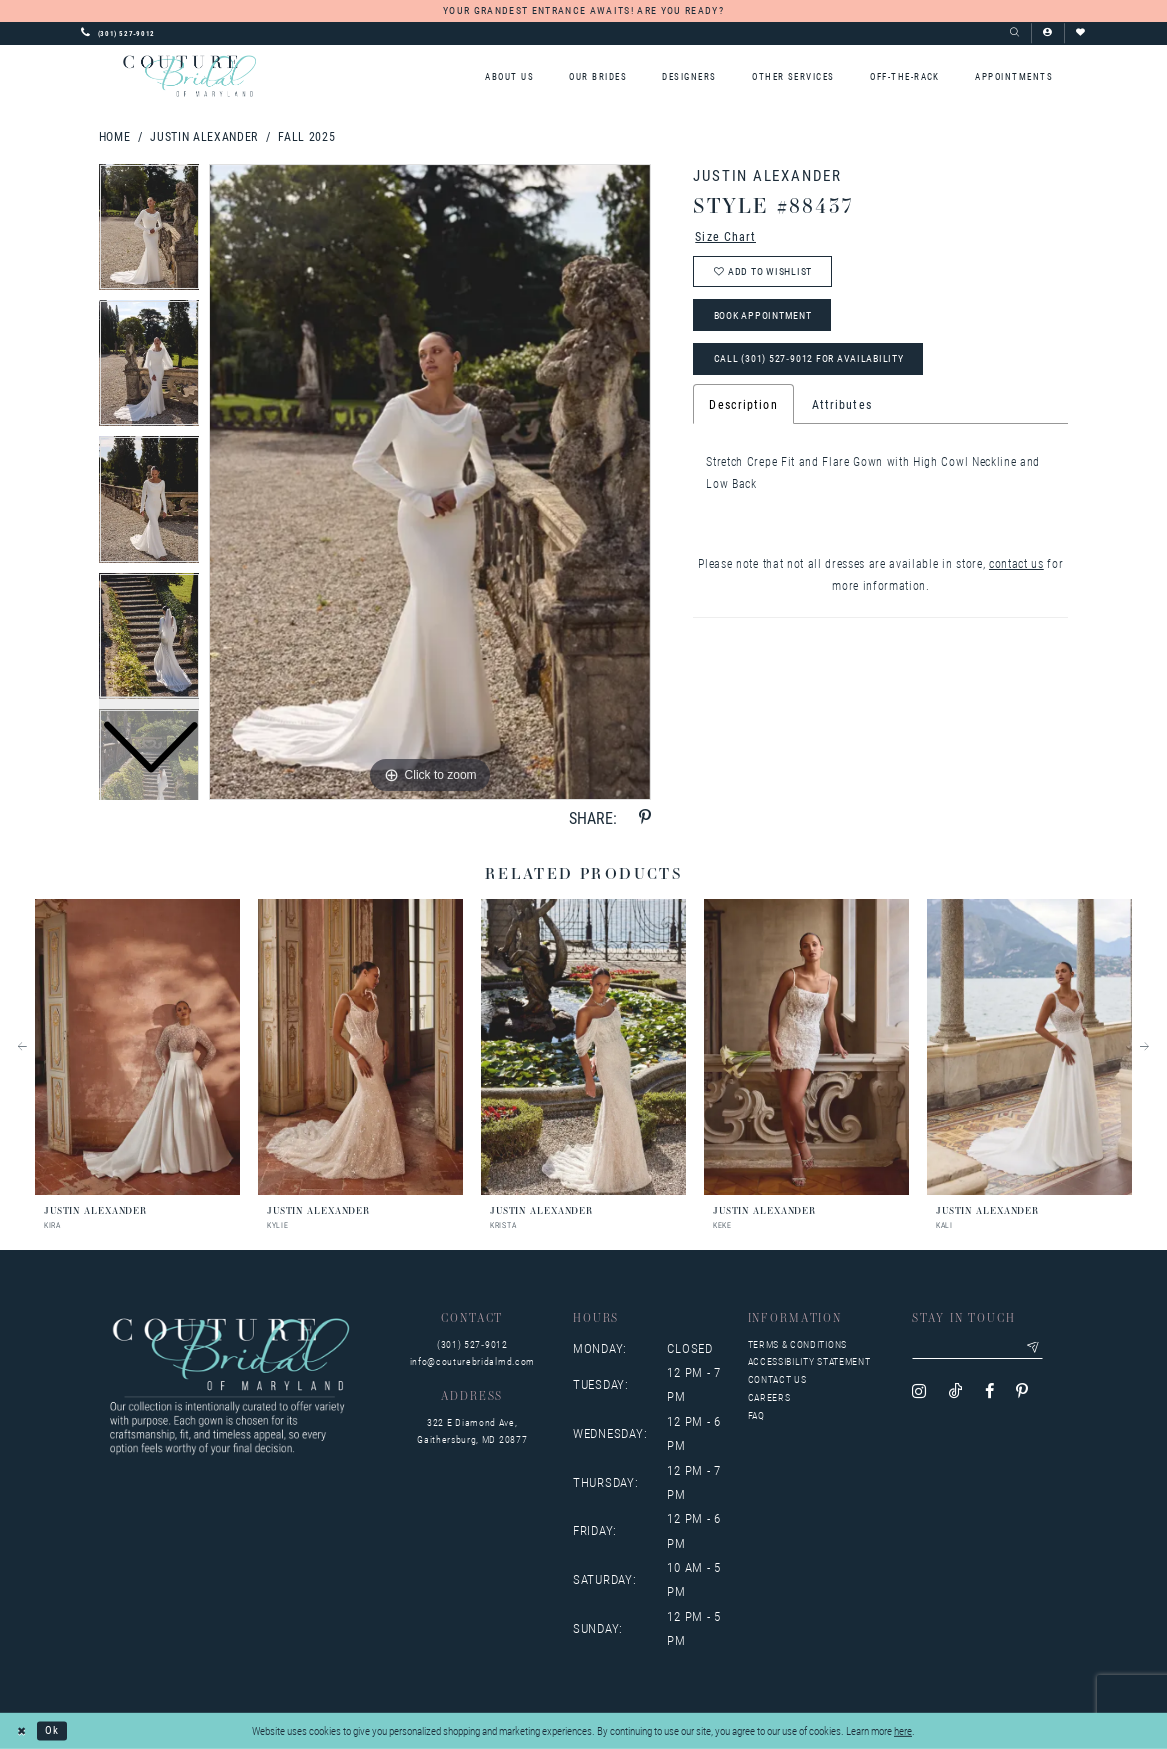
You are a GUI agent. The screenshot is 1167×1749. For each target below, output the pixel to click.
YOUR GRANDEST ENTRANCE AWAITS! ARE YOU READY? (583, 10)
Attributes (842, 404)
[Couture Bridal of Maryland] (190, 75)
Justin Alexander (204, 136)
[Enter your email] (977, 1348)
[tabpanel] (430, 482)
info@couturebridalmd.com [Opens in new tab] (472, 1361)
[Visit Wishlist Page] (1080, 33)
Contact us (777, 1379)
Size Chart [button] (725, 236)
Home (115, 136)
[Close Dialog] (22, 1731)
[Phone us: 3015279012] (118, 33)
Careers (769, 1397)
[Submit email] (1032, 1348)
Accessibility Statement (809, 1361)
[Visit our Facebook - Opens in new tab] (989, 1391)
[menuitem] (509, 76)
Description (743, 404)
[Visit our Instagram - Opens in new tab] (919, 1391)
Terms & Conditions (797, 1344)
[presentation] (137, 1047)
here (903, 1730)
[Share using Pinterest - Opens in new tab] (645, 817)
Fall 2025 (306, 136)
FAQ (756, 1415)
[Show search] (1014, 33)
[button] (1047, 33)
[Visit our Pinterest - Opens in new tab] (1022, 1391)
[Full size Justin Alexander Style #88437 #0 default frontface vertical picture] (430, 482)
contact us (1016, 563)
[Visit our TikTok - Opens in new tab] (956, 1391)
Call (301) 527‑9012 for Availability (809, 358)
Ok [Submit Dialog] (52, 1730)
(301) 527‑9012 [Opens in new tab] (472, 1344)
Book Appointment (763, 315)
